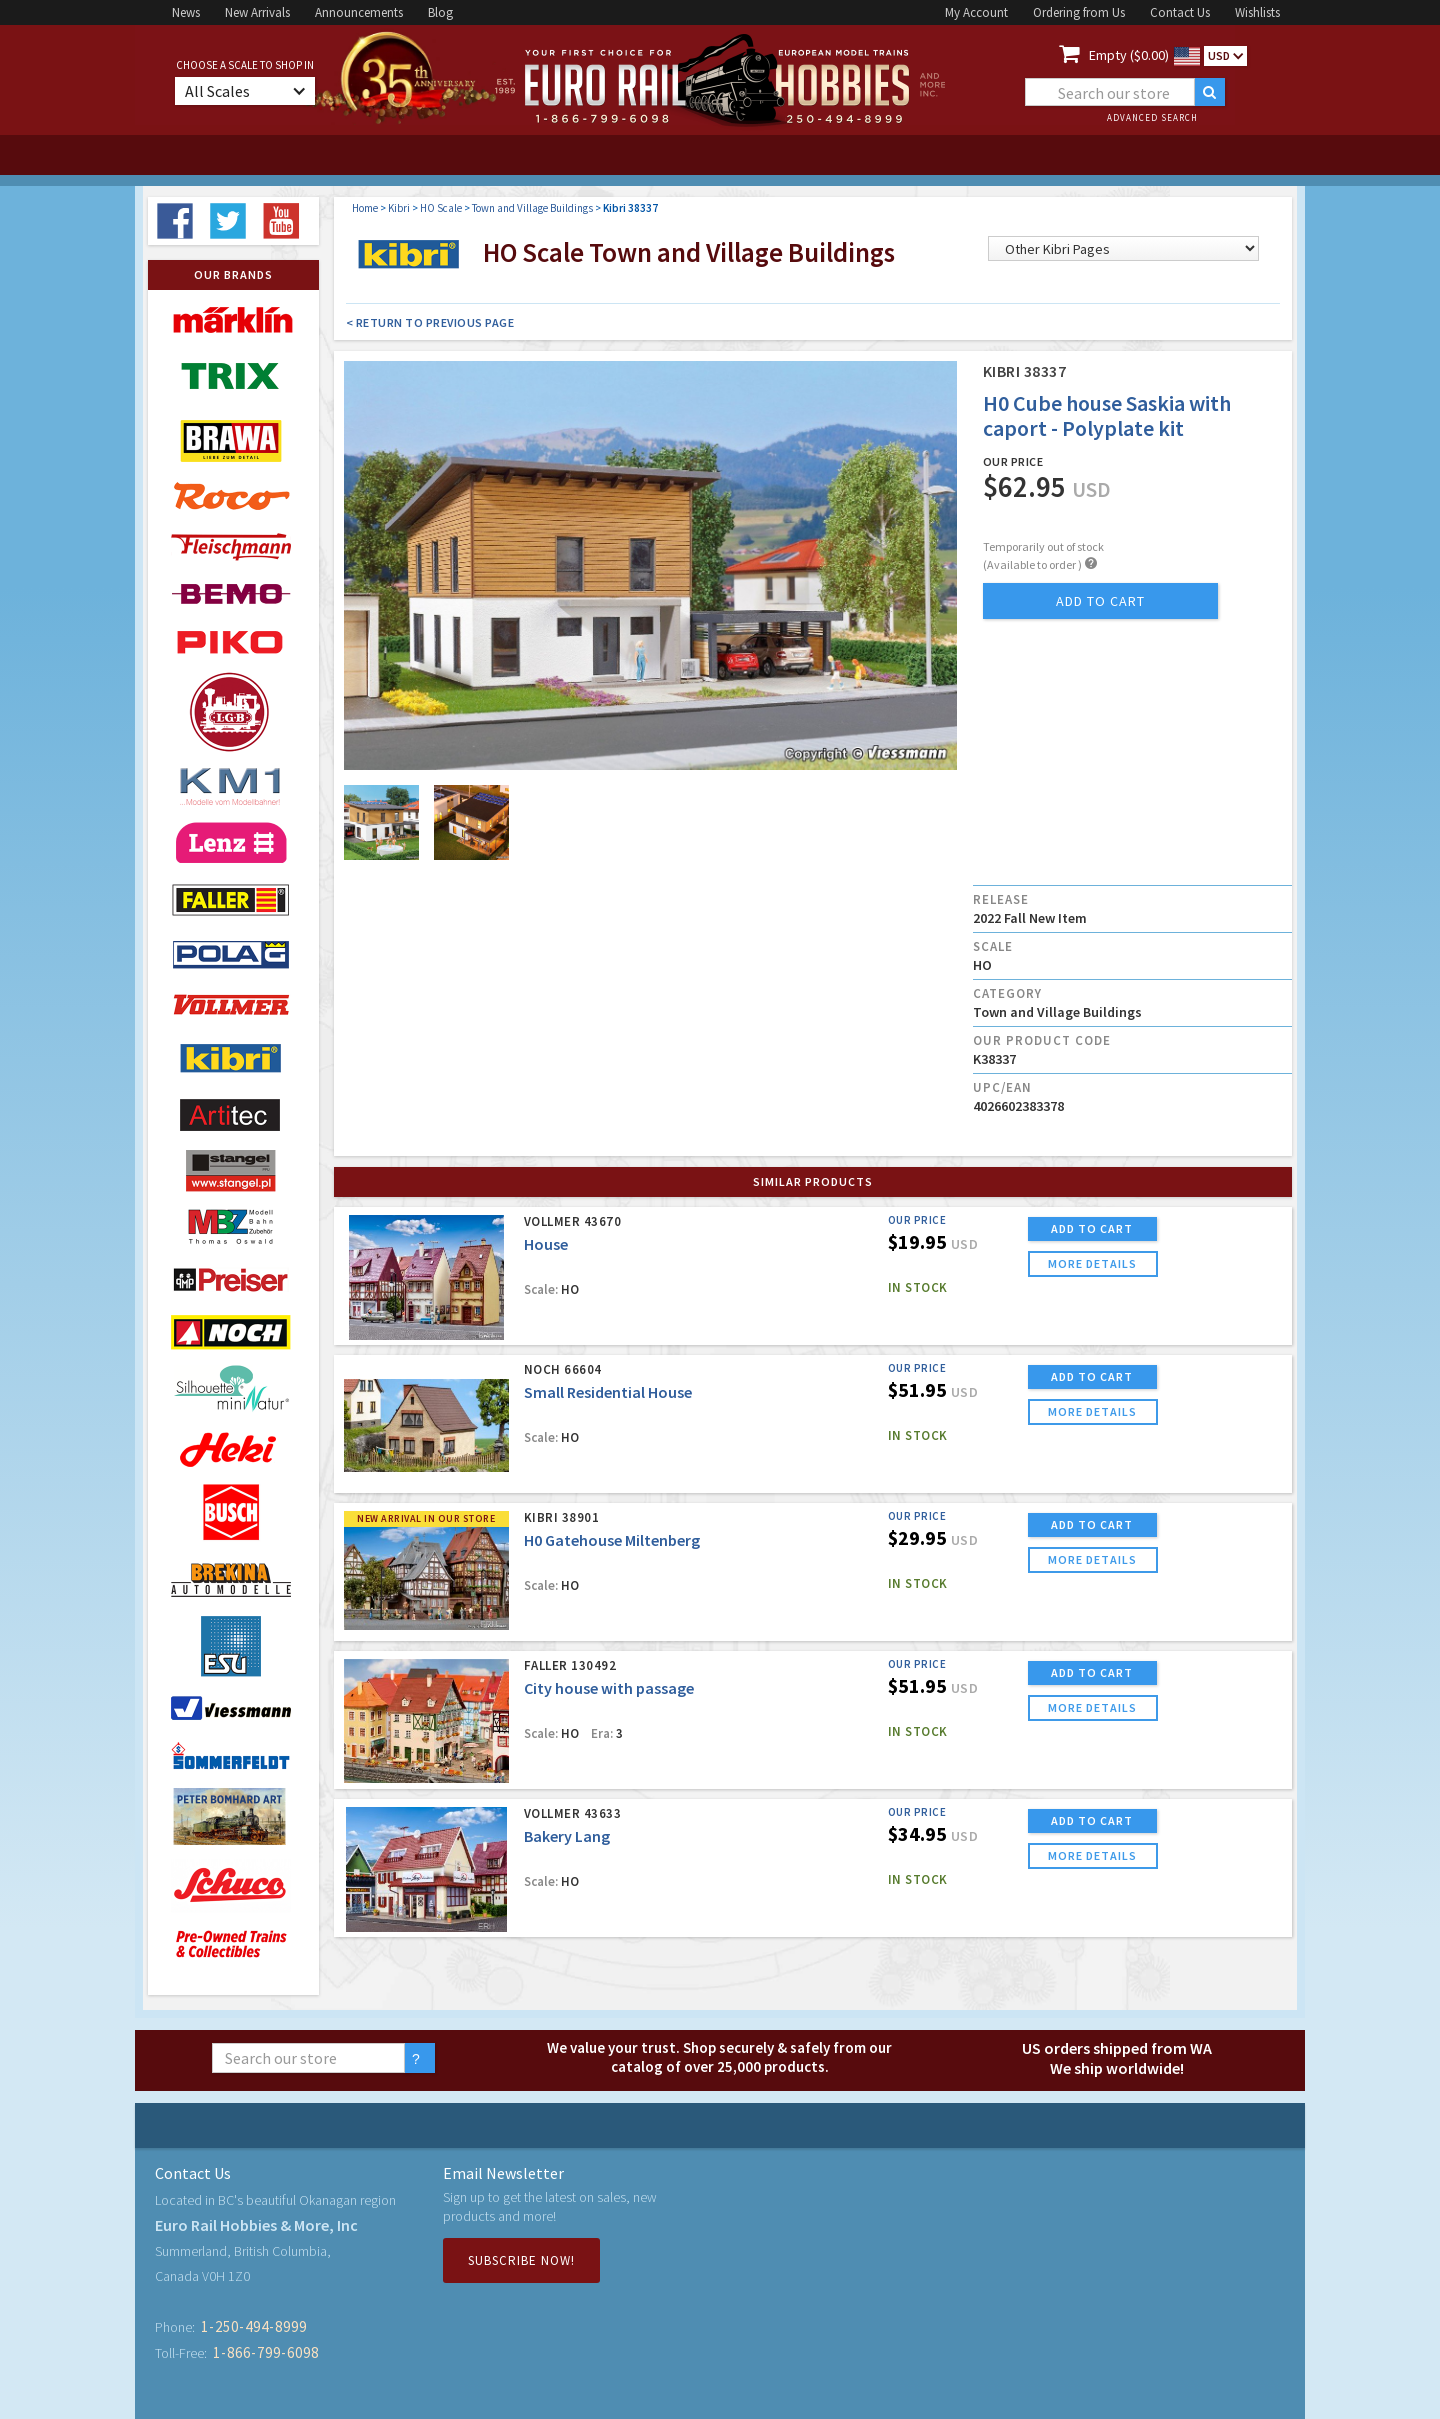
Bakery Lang (567, 1836)
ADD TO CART (1092, 1228)
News (186, 12)
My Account (976, 12)
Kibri (399, 208)
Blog (440, 12)
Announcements (359, 12)
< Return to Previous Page (430, 322)
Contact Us (1180, 12)
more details (1092, 1263)
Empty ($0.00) (1129, 55)
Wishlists (1257, 12)
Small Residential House (608, 1392)
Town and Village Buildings (532, 208)
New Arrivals (257, 12)
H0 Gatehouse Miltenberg (612, 1540)
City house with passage (609, 1688)
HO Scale (441, 208)
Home (365, 208)
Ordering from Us (1079, 12)
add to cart (1100, 601)
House (546, 1244)
